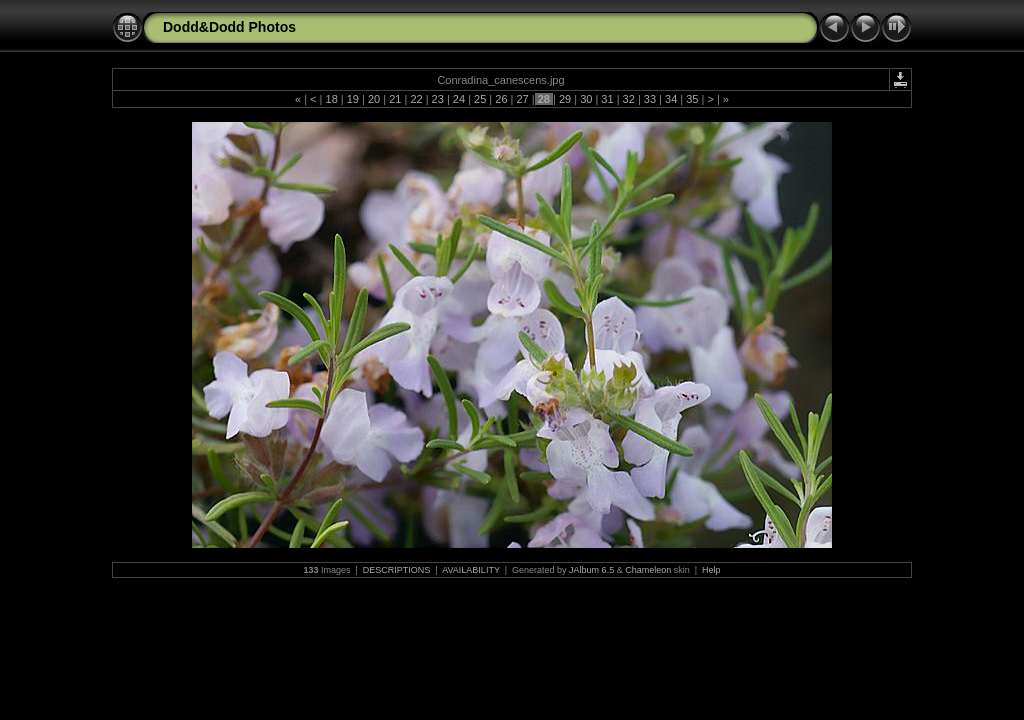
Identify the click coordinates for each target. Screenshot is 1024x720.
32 (629, 99)
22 (416, 99)
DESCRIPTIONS (397, 570)
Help (711, 570)
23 (438, 99)
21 (395, 99)
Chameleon (648, 570)
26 (501, 99)
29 (565, 99)
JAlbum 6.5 (591, 570)
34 (671, 99)
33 (650, 99)
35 (692, 99)
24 (459, 99)
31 (607, 99)
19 (353, 99)
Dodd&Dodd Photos (229, 27)
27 (522, 99)
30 (586, 99)
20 (374, 99)
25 (480, 99)
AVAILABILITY (471, 570)
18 (331, 99)
